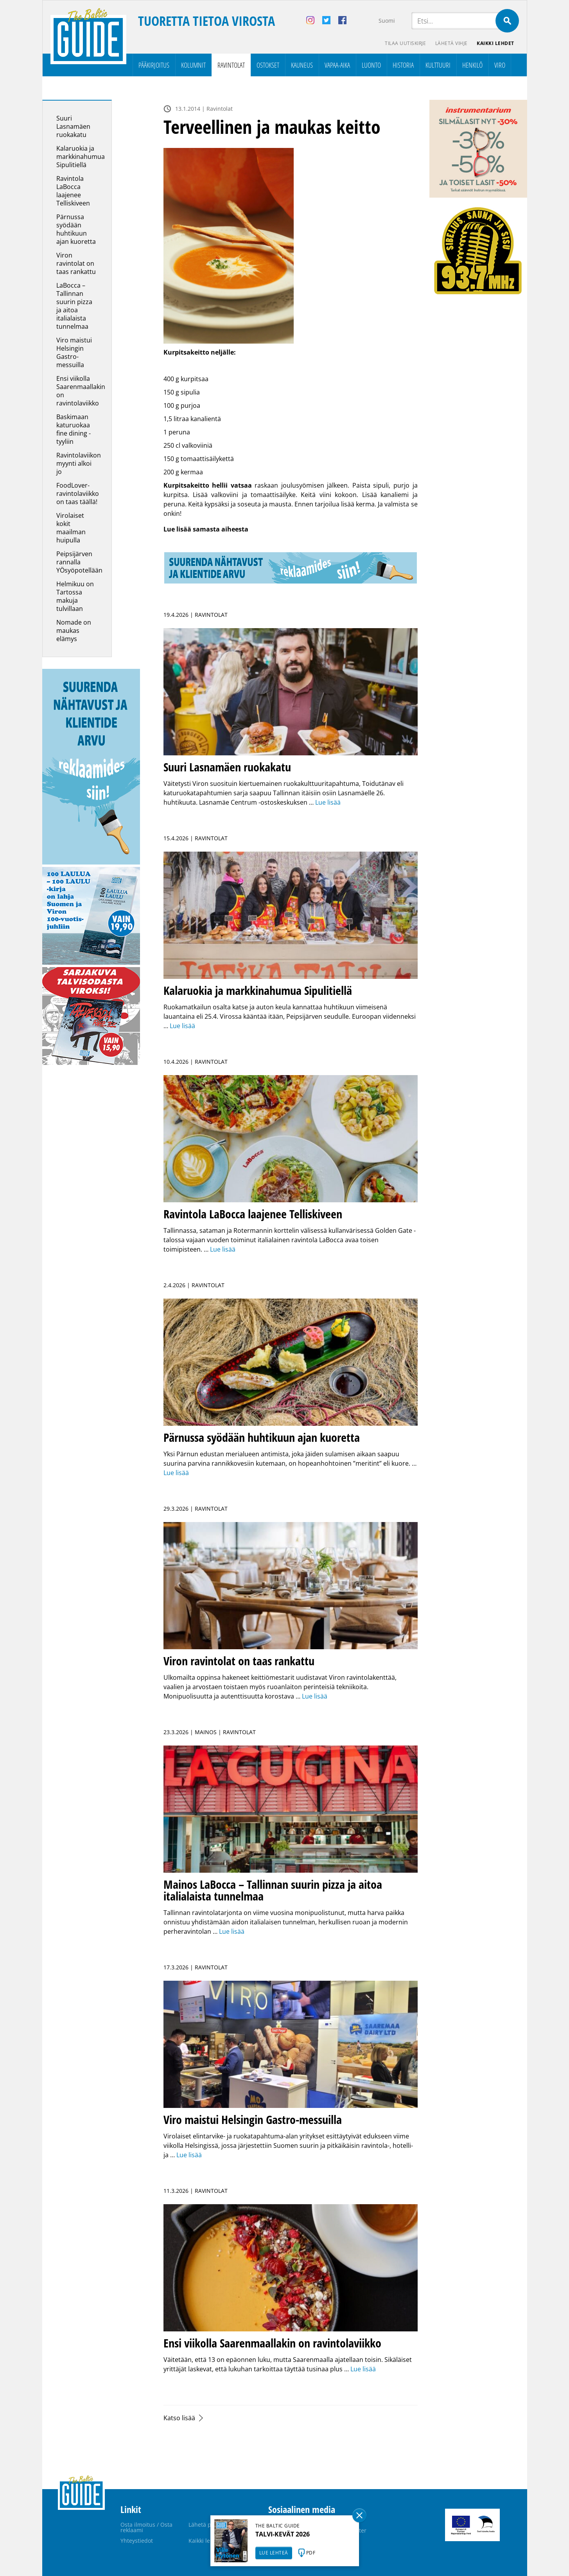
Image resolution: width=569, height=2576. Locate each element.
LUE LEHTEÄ (273, 2552)
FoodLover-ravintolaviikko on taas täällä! (77, 493)
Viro (499, 65)
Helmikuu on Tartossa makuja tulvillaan (75, 596)
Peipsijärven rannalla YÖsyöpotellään (79, 562)
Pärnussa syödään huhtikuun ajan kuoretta (76, 229)
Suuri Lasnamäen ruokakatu (73, 126)
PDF (311, 2552)
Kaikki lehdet (495, 43)
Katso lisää (179, 2418)
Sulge (359, 2515)
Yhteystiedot (136, 2540)
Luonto (371, 65)
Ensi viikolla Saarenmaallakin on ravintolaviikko (80, 390)
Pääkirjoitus (153, 65)
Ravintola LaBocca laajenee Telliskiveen (73, 190)
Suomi (387, 20)
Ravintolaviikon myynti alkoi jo (78, 463)
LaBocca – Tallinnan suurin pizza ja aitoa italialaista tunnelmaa (74, 306)
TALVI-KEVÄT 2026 (282, 2534)
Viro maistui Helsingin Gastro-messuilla (74, 352)
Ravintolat (231, 65)
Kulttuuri (438, 65)
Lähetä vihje (451, 43)
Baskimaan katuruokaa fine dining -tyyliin (73, 429)
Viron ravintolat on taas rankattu (76, 263)
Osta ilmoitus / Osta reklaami (146, 2527)
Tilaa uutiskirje (404, 43)
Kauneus (302, 65)
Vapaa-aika (337, 65)
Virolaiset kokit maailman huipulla (71, 527)
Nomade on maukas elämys (73, 630)
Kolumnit (193, 65)
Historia (403, 65)
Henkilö (472, 65)
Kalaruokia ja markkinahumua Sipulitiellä (80, 156)
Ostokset (268, 65)
